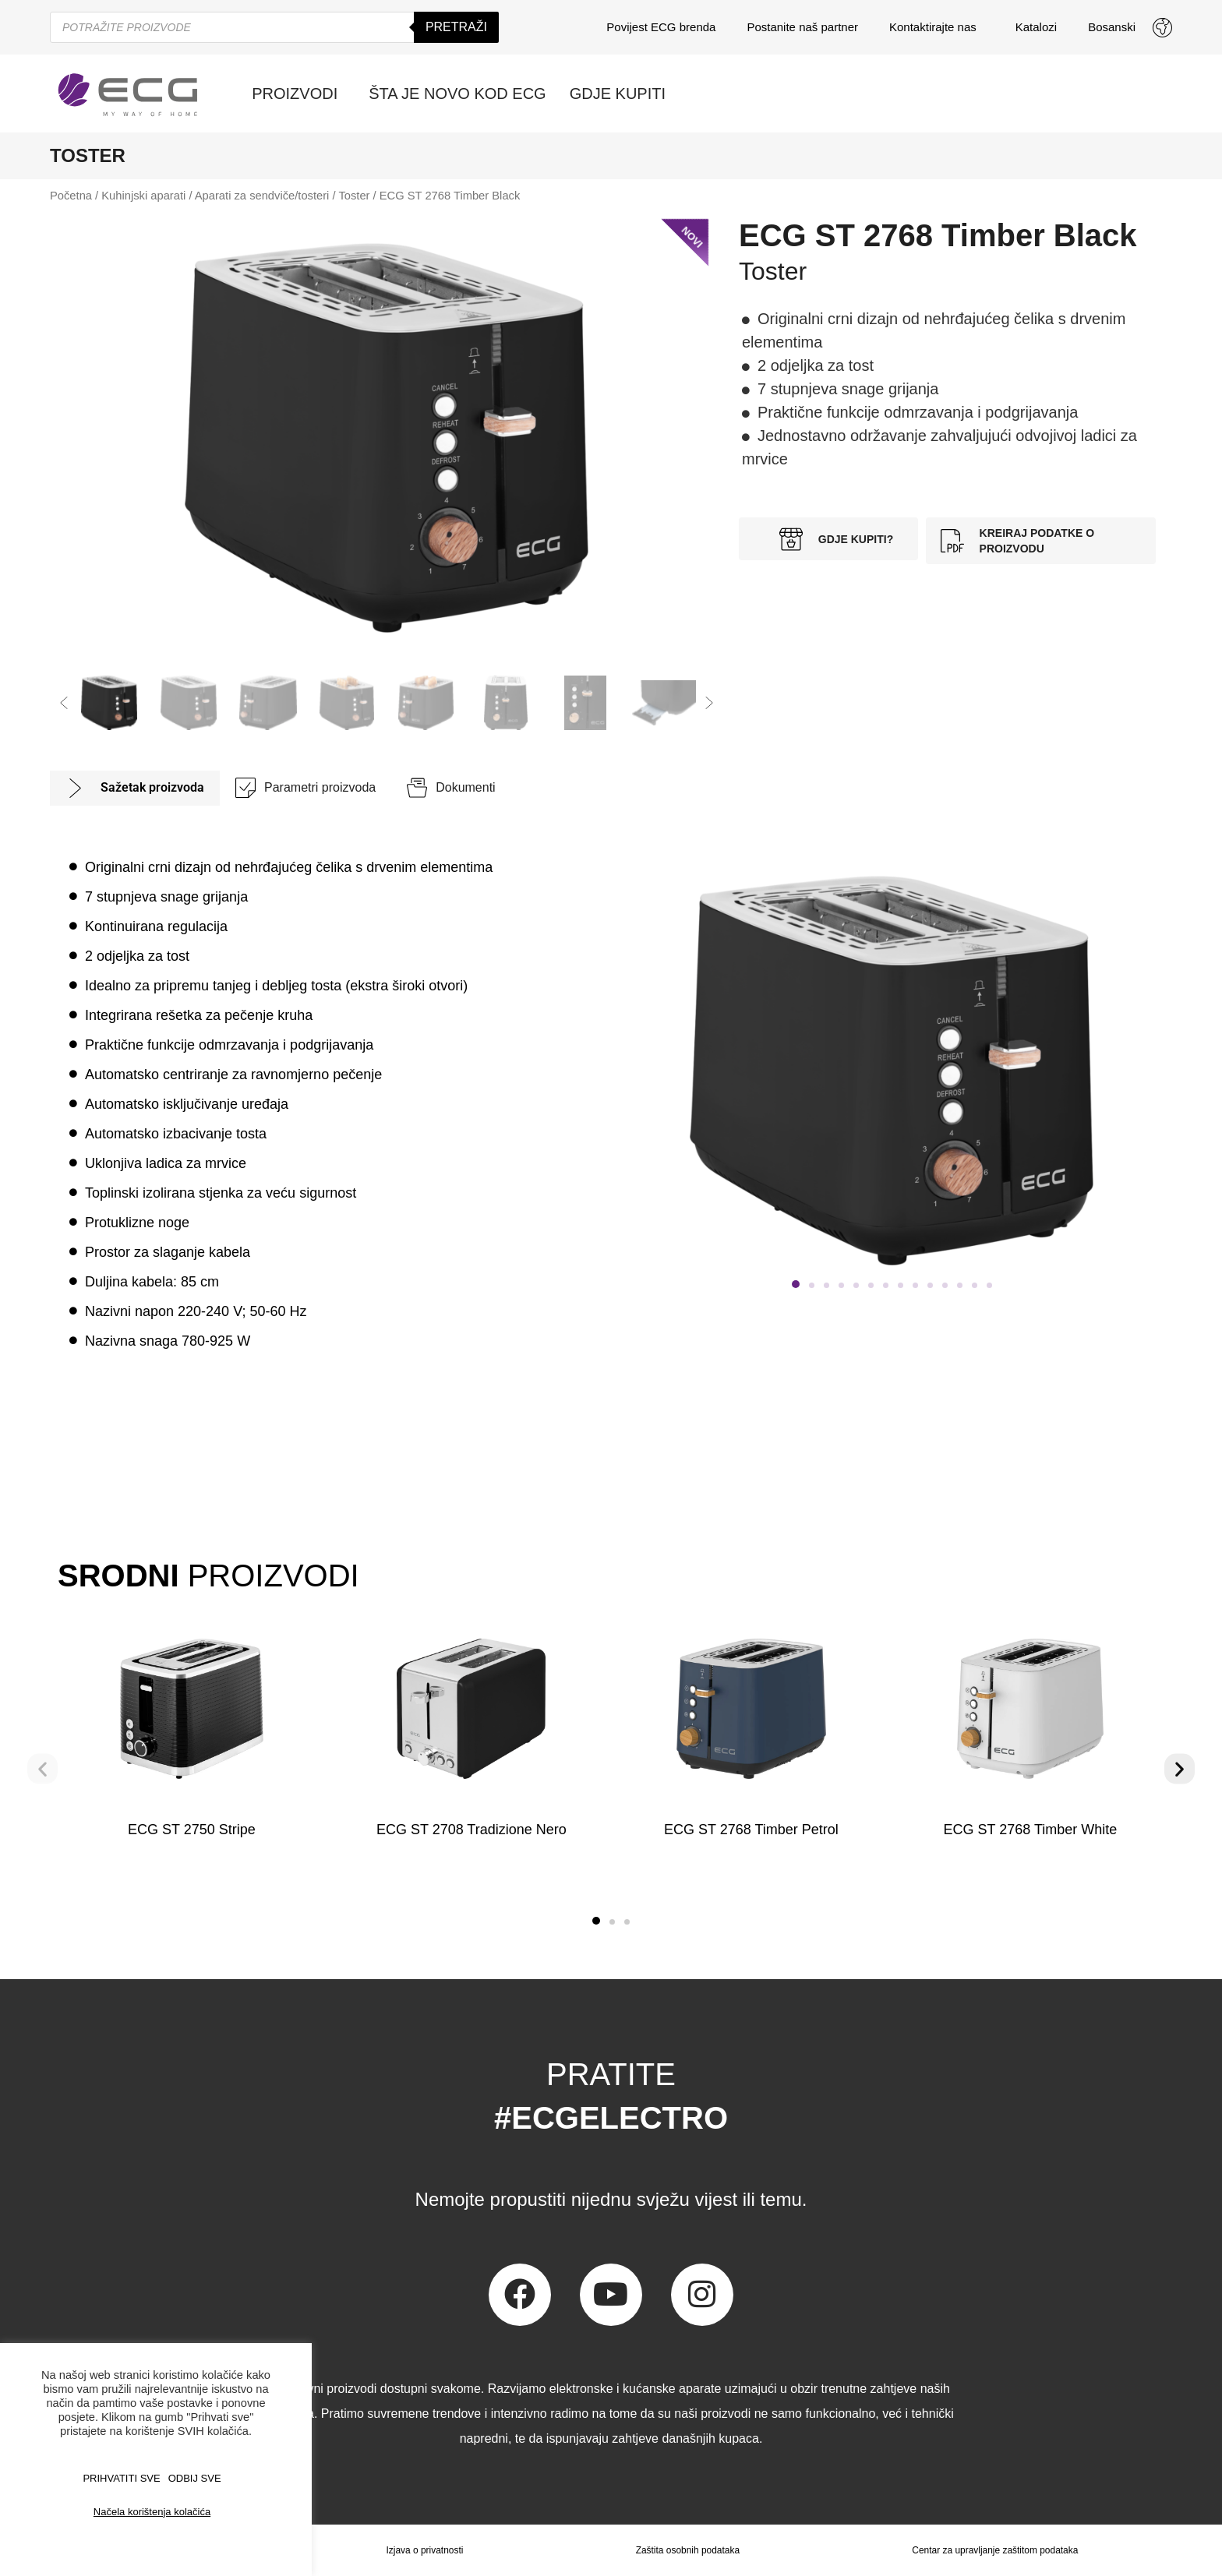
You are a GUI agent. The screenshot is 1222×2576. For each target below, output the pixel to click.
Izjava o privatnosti (424, 2550)
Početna (71, 195)
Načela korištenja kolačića (152, 2512)
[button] (64, 703)
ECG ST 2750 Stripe (192, 1829)
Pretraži (456, 27)
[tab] (135, 788)
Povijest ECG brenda (660, 27)
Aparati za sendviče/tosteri (262, 195)
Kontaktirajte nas (936, 27)
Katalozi (1036, 27)
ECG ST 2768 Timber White (1031, 1829)
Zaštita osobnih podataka (687, 2550)
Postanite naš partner (802, 27)
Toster (353, 195)
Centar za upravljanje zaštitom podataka (995, 2550)
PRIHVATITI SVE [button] (121, 2478)
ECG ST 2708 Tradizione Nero (471, 1829)
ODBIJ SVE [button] (194, 2478)
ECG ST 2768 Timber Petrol (750, 1829)
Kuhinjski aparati (143, 195)
